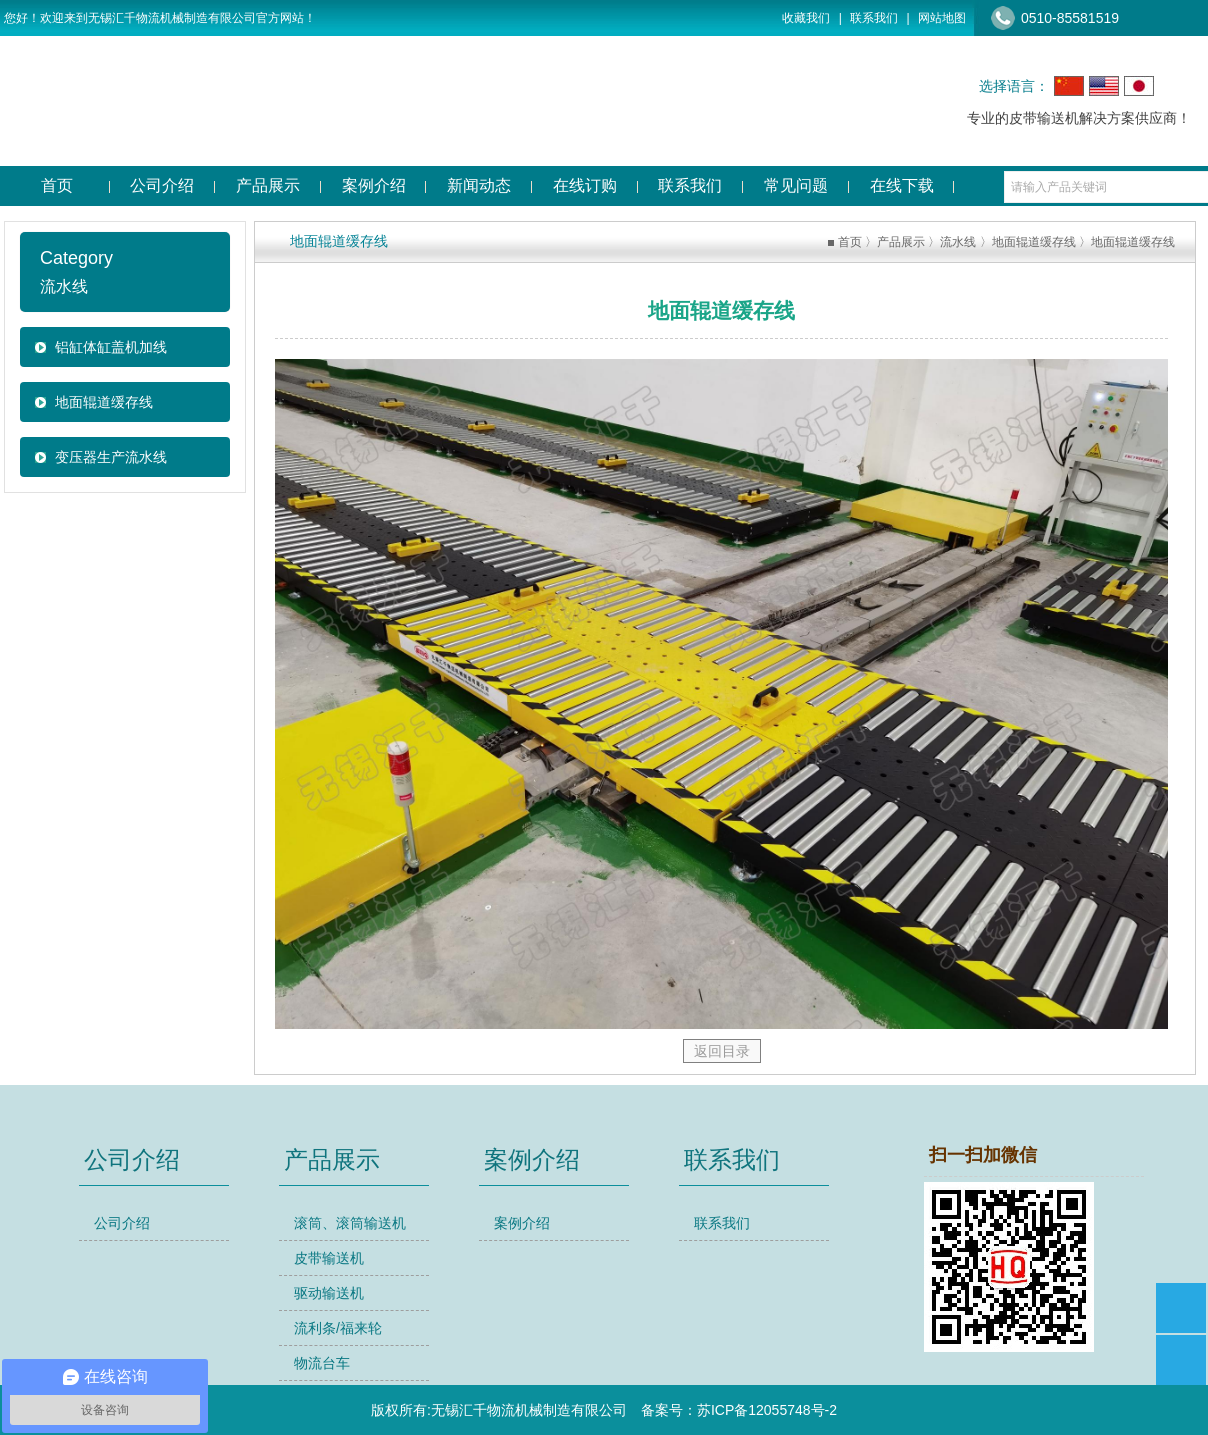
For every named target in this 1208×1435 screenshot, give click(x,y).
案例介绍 (522, 1223)
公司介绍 (122, 1223)
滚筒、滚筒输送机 (350, 1223)
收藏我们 (806, 18)
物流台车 (322, 1363)
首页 (850, 242)
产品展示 (901, 242)
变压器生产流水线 (111, 457)
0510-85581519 (1070, 18)
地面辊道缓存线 (104, 402)
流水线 (958, 242)
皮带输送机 (329, 1258)
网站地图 (942, 18)
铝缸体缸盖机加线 (111, 347)
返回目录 (722, 1051)
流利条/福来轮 (338, 1328)
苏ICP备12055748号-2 (767, 1410)
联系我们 (874, 18)
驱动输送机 (329, 1293)
